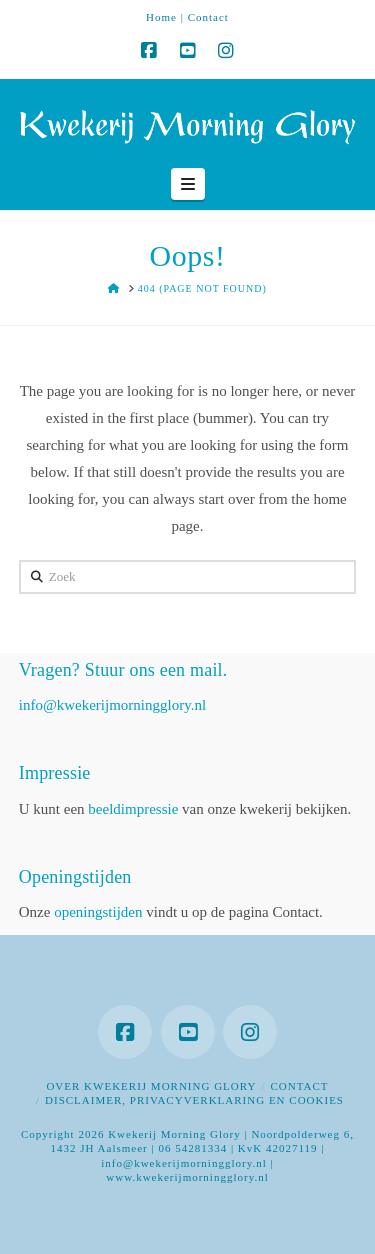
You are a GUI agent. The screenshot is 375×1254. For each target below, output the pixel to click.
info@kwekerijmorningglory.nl (112, 705)
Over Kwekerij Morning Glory (151, 1086)
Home (161, 17)
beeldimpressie (133, 809)
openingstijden (98, 912)
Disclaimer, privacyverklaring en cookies (194, 1100)
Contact (208, 17)
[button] (188, 184)
